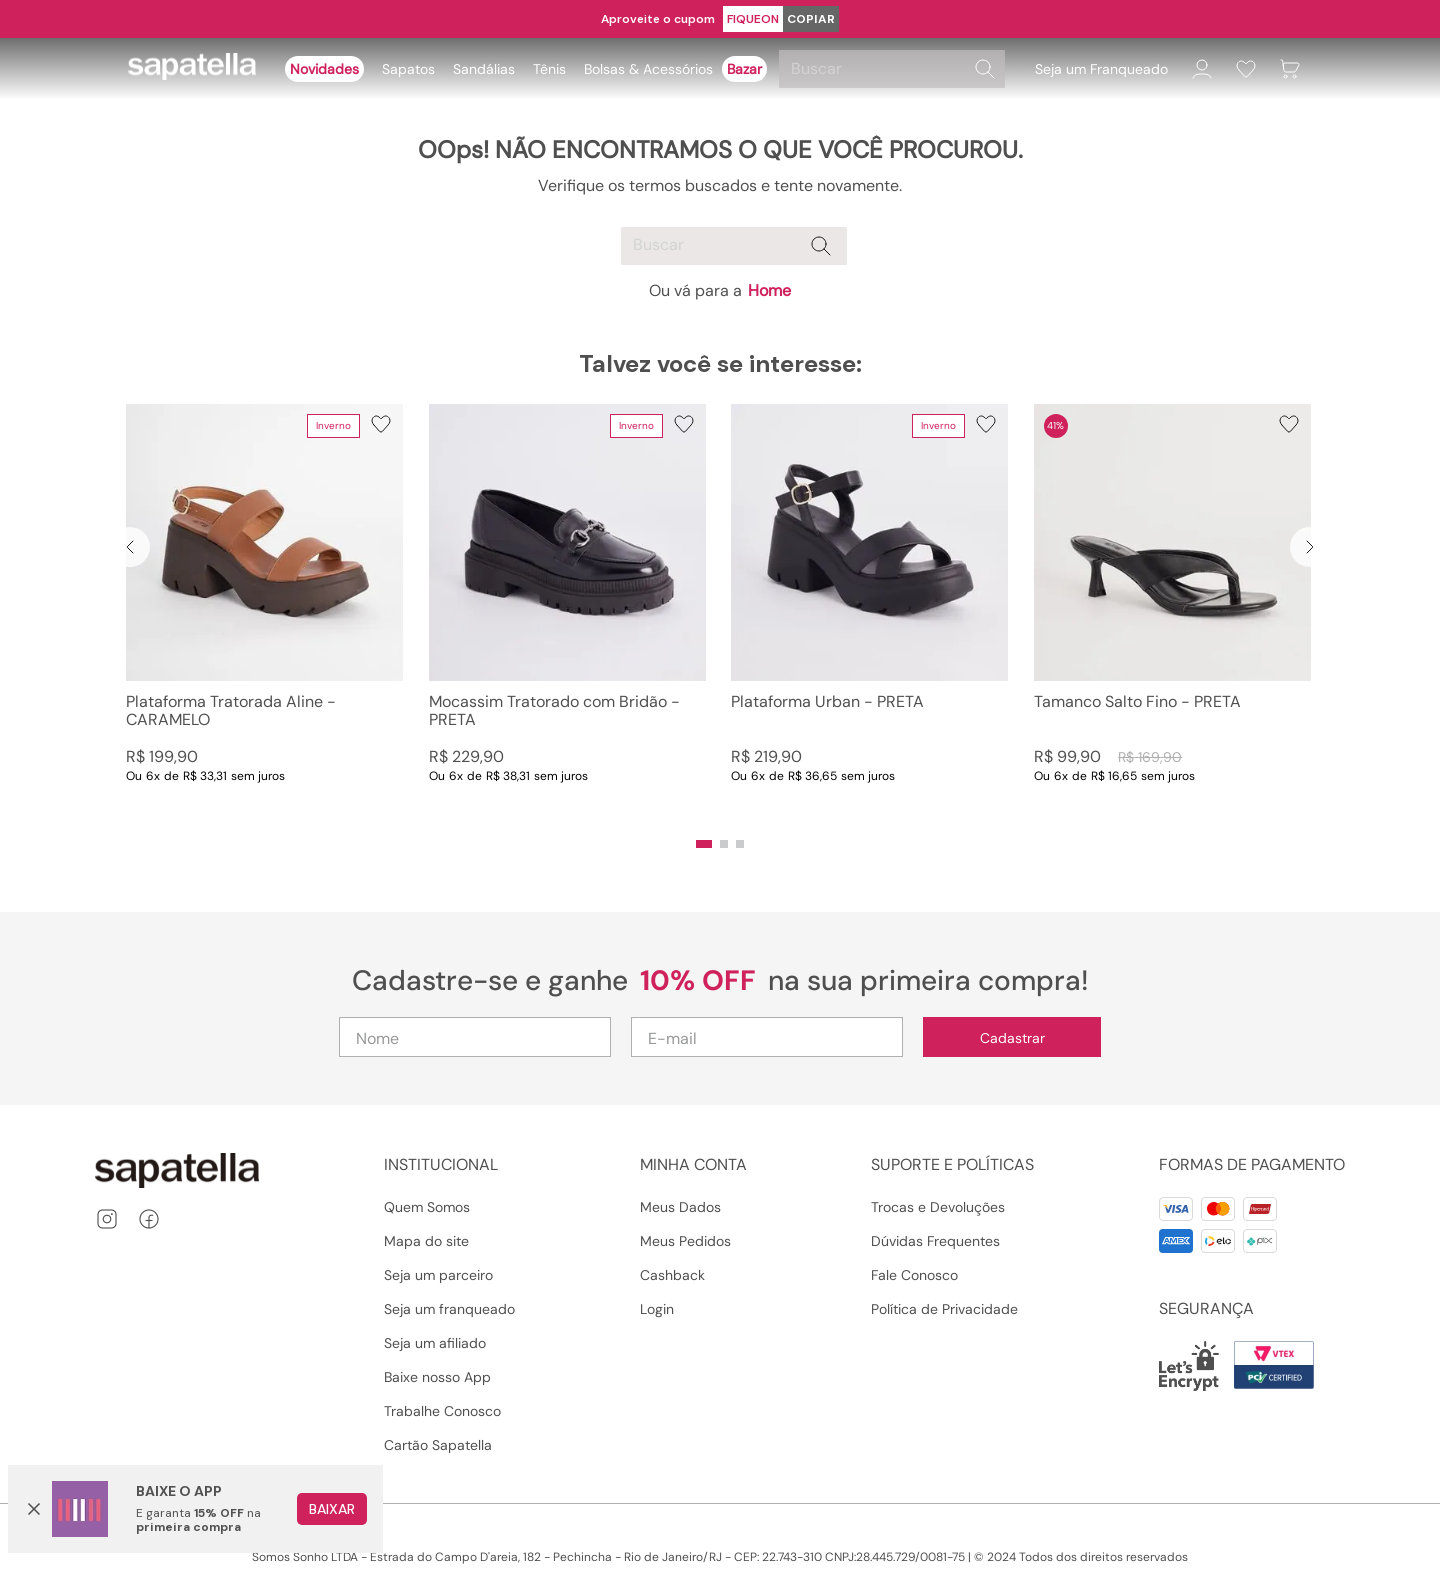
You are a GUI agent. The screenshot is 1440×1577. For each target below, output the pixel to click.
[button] (704, 844)
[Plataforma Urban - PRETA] (869, 614)
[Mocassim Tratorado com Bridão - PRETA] (567, 614)
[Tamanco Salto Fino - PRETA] (1172, 614)
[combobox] (895, 69)
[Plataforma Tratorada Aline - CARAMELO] (264, 614)
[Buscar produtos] (985, 69)
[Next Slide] (1310, 547)
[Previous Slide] (130, 547)
